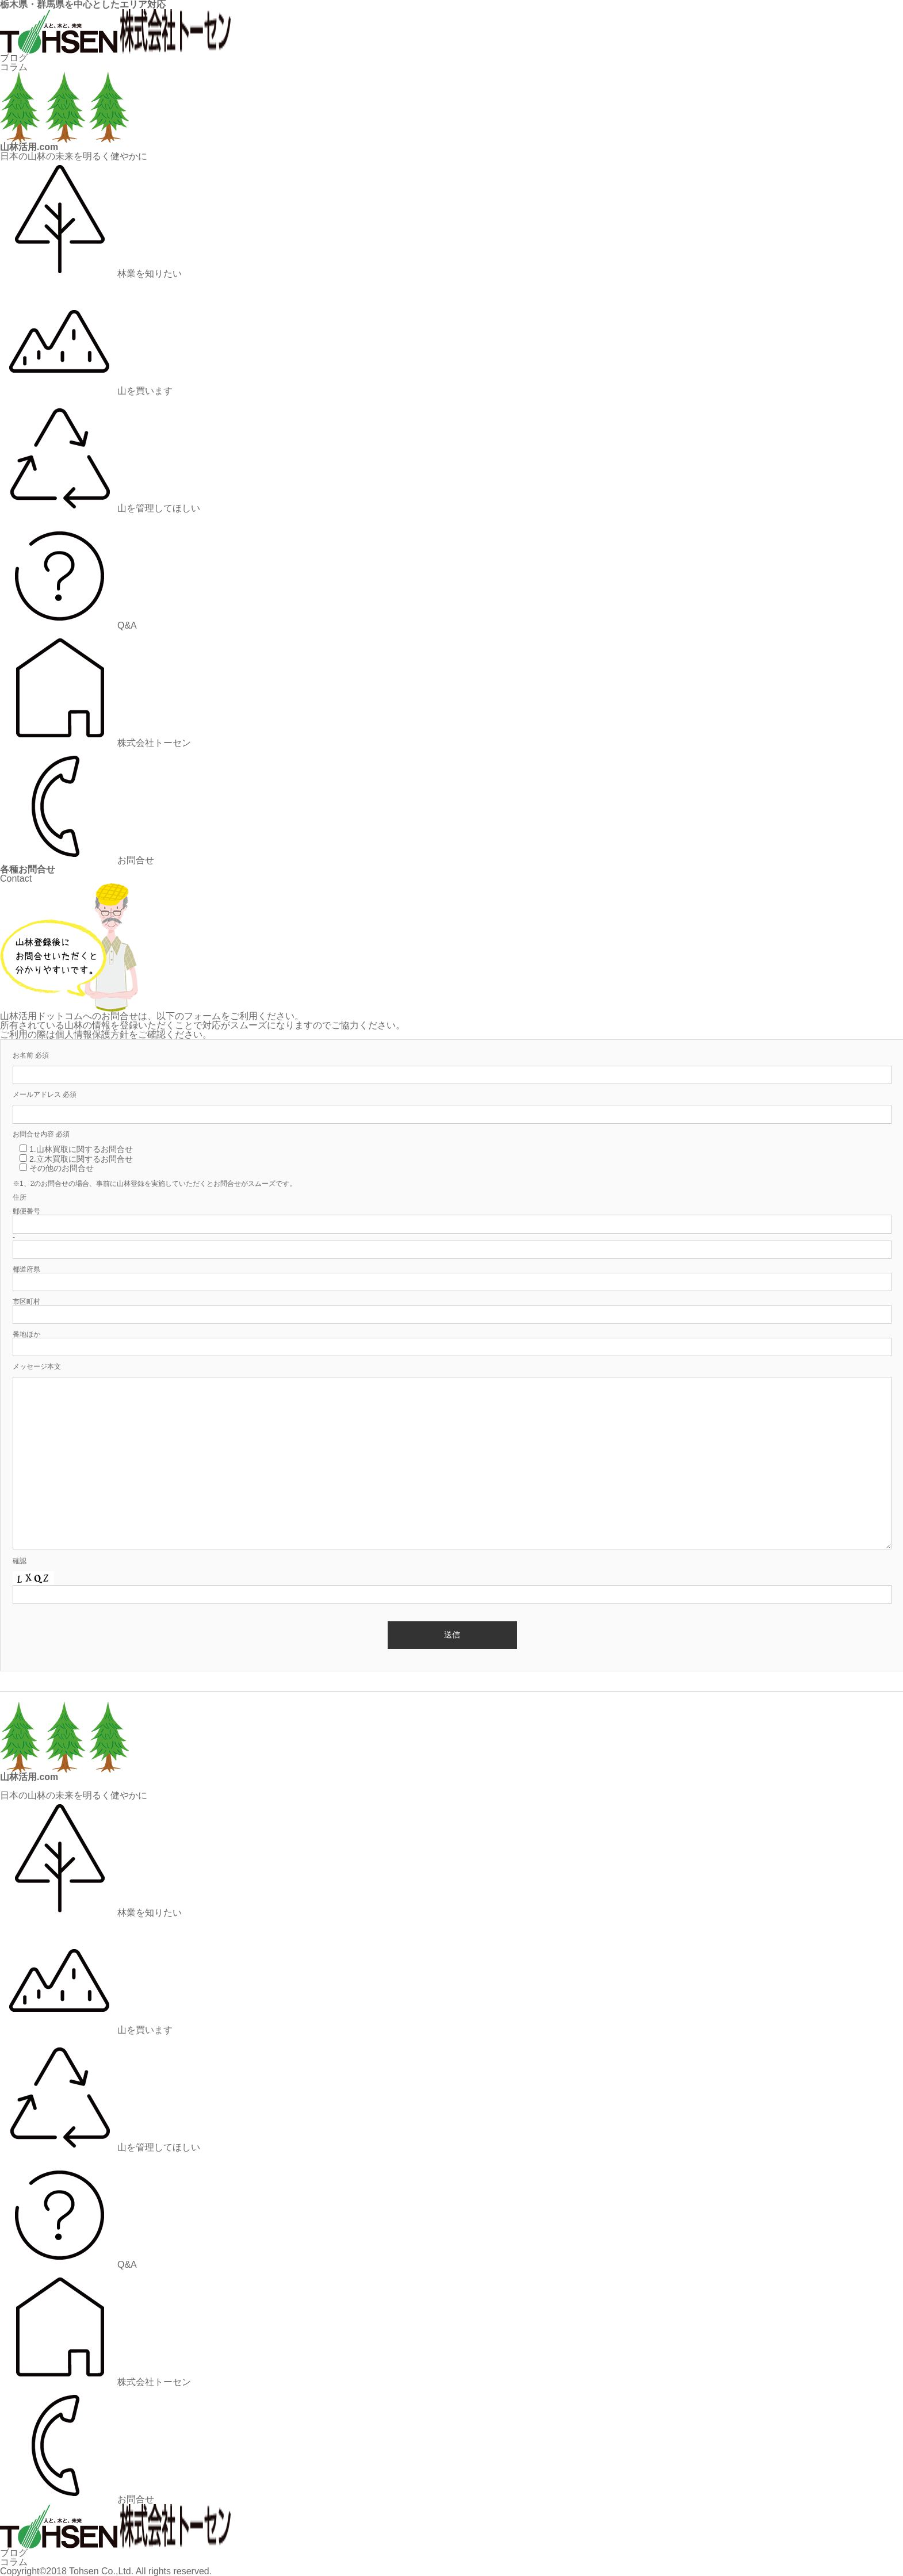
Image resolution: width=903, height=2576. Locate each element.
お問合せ (77, 860)
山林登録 (130, 1184)
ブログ (14, 58)
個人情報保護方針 (92, 1034)
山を (86, 391)
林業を (91, 273)
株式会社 (95, 743)
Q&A (68, 625)
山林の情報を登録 (101, 1025)
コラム (14, 67)
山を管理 (100, 508)
